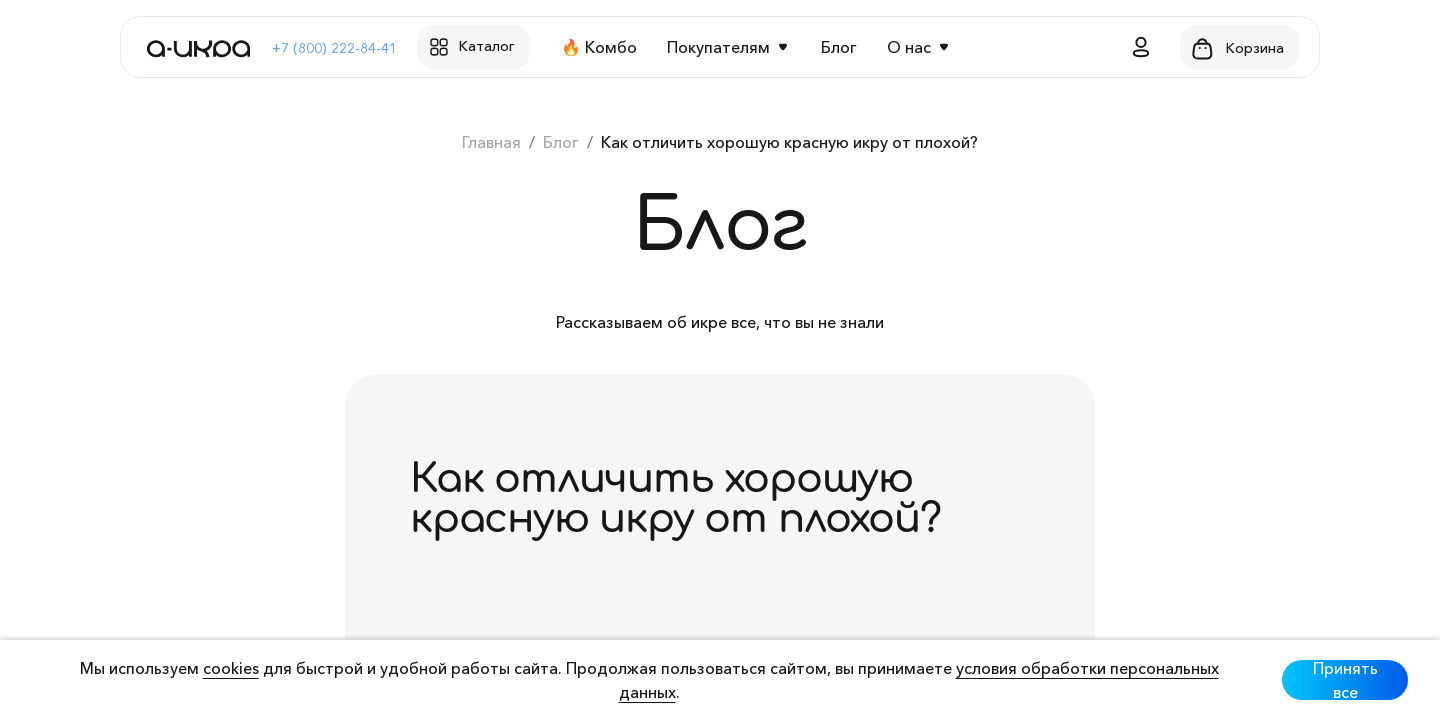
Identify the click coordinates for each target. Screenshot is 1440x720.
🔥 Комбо (599, 47)
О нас (909, 47)
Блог (839, 47)
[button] (1141, 47)
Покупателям (718, 47)
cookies (231, 668)
